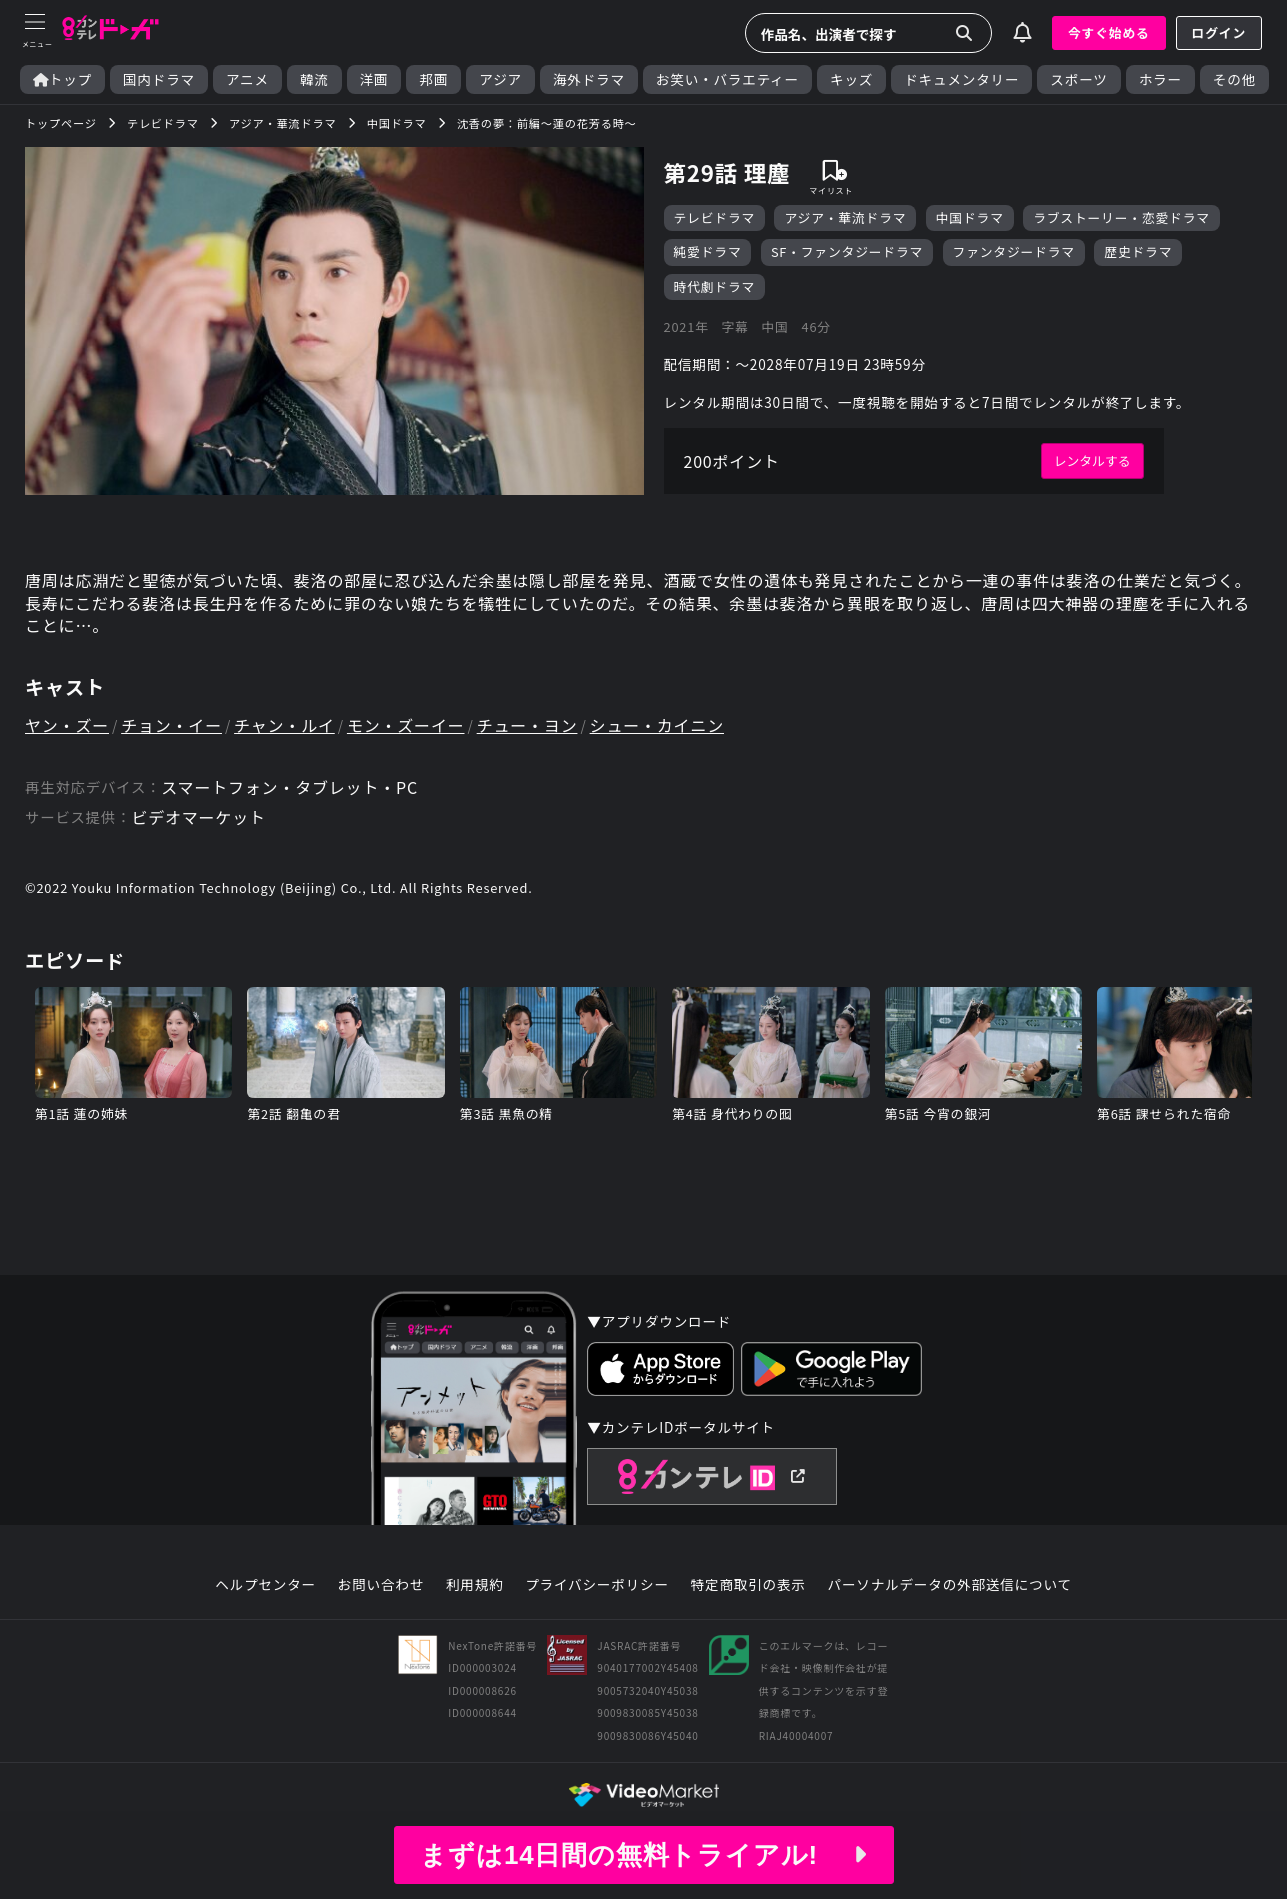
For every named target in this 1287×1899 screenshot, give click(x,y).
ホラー (1160, 79)
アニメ (247, 79)
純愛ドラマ (708, 251)
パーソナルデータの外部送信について (950, 1585)
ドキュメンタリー (961, 79)
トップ (62, 79)
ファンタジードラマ (1014, 251)
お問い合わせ (381, 1585)
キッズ (851, 79)
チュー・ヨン (527, 725)
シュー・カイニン (657, 725)
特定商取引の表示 (748, 1585)
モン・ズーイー (406, 725)
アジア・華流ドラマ (845, 217)
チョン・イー (171, 725)
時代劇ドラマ (715, 286)
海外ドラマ (589, 79)
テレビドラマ (715, 217)
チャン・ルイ (284, 725)
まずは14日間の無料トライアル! (643, 1855)
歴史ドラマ (1138, 251)
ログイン (1219, 32)
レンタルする (1092, 460)
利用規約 (475, 1585)
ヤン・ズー (67, 725)
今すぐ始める (1109, 32)
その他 (1234, 79)
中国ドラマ (970, 217)
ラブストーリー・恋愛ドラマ (1121, 217)
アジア (500, 79)
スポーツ (1078, 79)
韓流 (314, 79)
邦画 (433, 79)
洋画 (374, 79)
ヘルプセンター (265, 1585)
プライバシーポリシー (597, 1585)
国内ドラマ (159, 79)
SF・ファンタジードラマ (847, 251)
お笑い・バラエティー (727, 79)
